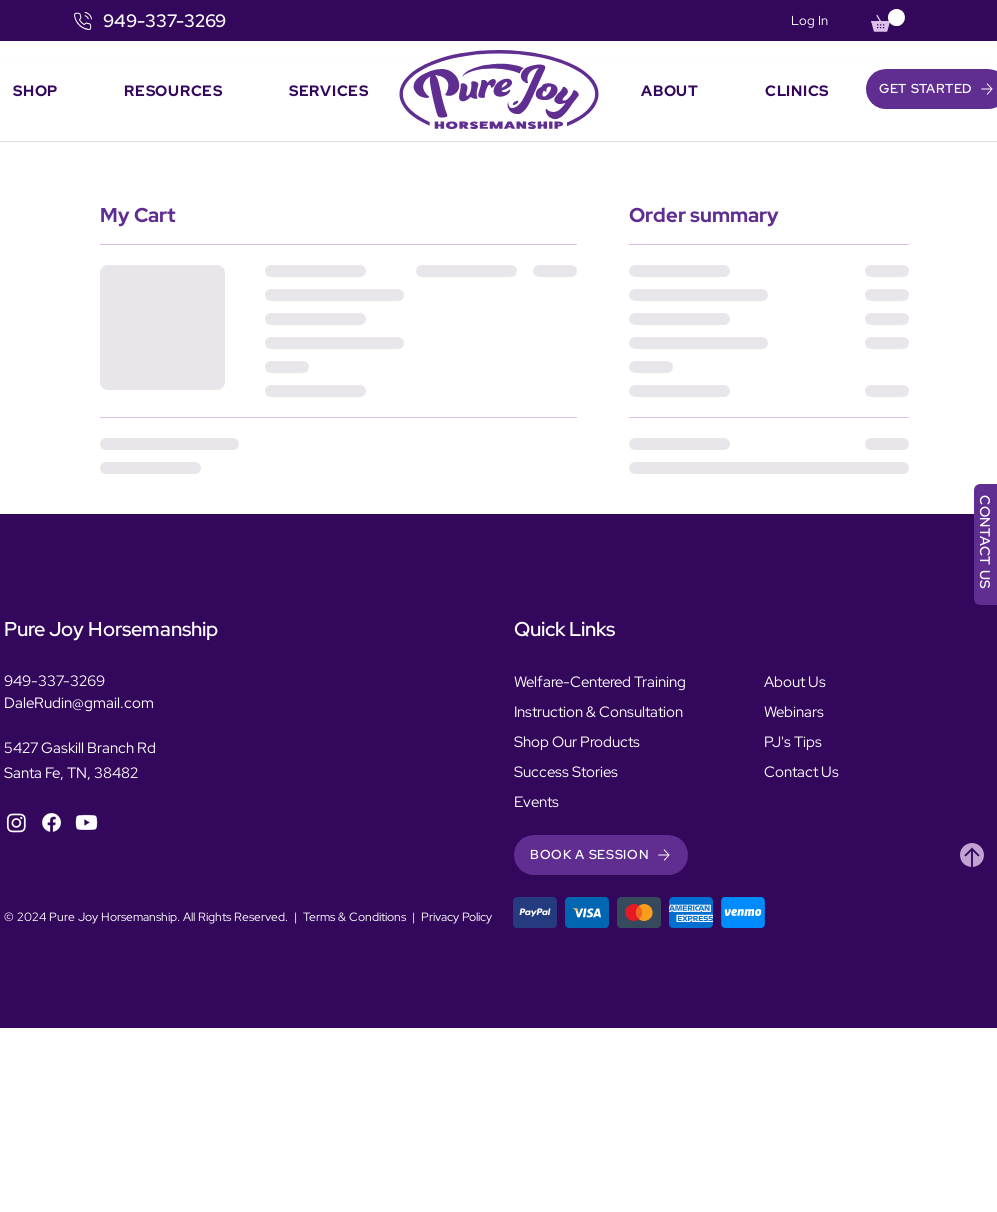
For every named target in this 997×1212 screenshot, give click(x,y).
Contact (791, 772)
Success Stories (566, 772)
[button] (888, 20)
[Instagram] (16, 822)
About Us (795, 682)
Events (536, 802)
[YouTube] (86, 822)
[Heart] (972, 855)
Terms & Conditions (354, 917)
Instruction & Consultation (598, 712)
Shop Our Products (577, 742)
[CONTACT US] (985, 544)
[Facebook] (51, 822)
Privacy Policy (456, 917)
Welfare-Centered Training (600, 682)
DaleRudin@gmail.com (79, 703)
